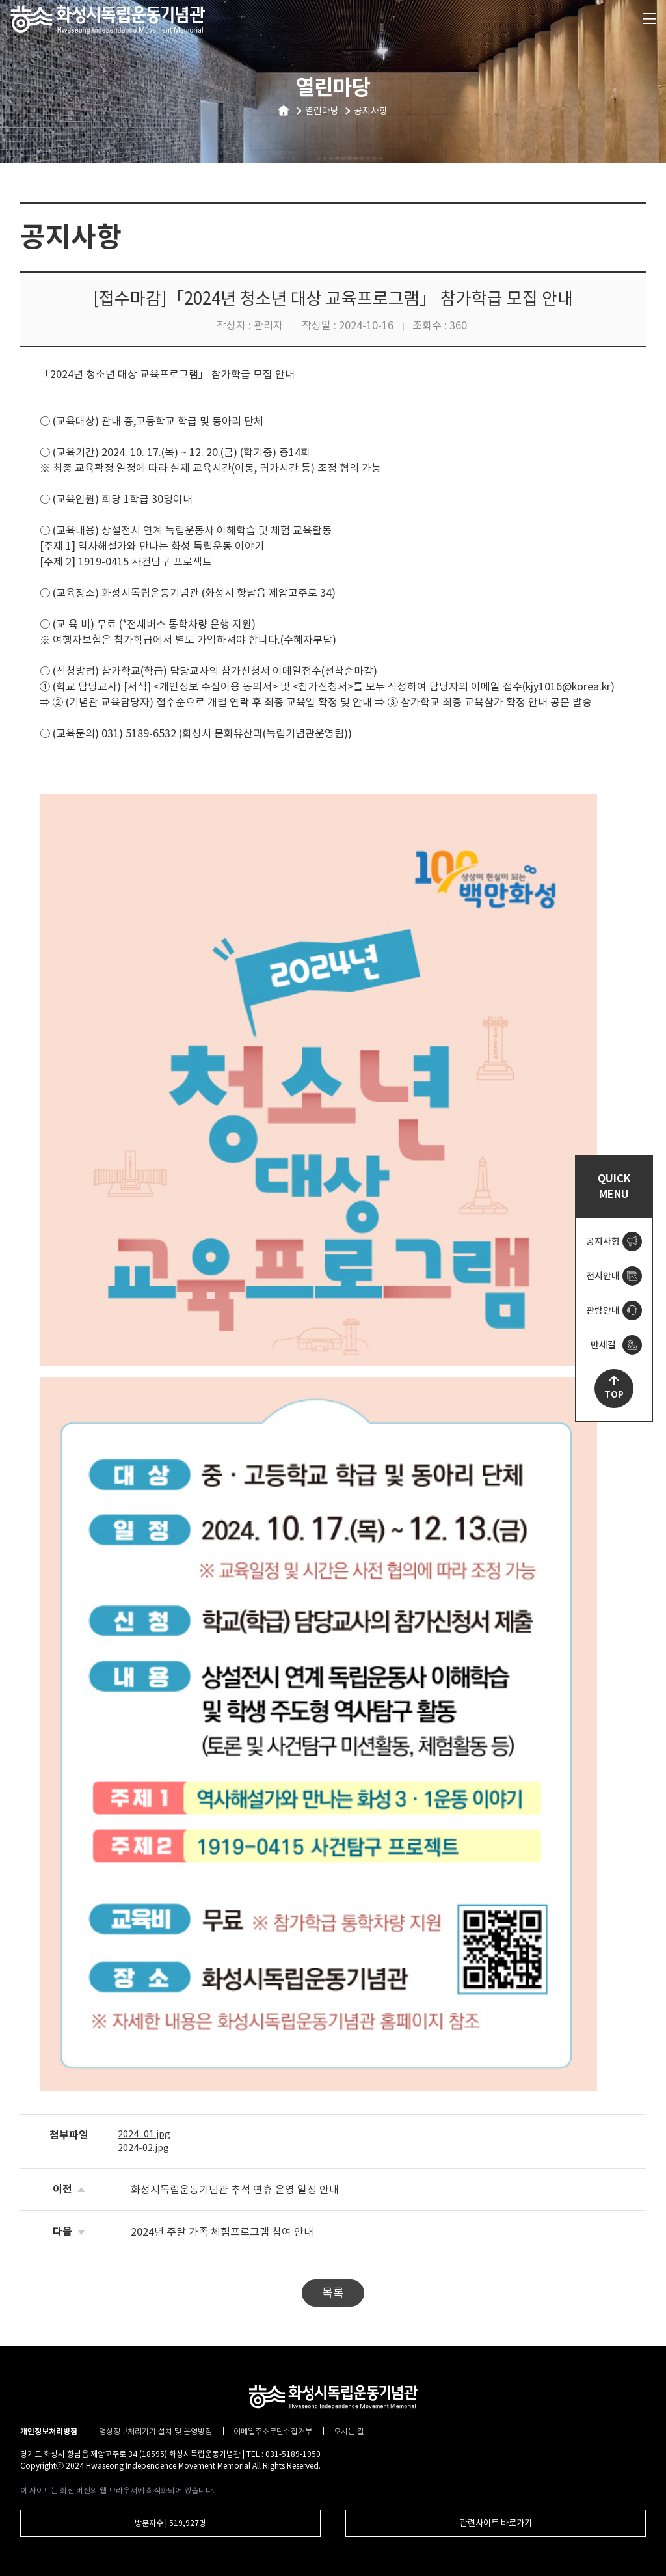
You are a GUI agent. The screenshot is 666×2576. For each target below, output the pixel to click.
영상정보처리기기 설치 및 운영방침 (156, 2431)
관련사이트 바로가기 (496, 2523)
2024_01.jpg (144, 2134)
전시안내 (603, 1276)
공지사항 (603, 1241)
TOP (614, 1394)
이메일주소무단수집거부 (273, 2431)
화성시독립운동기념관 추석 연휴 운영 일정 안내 (235, 2189)
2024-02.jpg (143, 2148)
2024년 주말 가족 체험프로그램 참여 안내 (222, 2231)
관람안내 (603, 1310)
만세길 (603, 1345)
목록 (333, 2292)
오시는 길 (349, 2431)
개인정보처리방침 (48, 2431)
